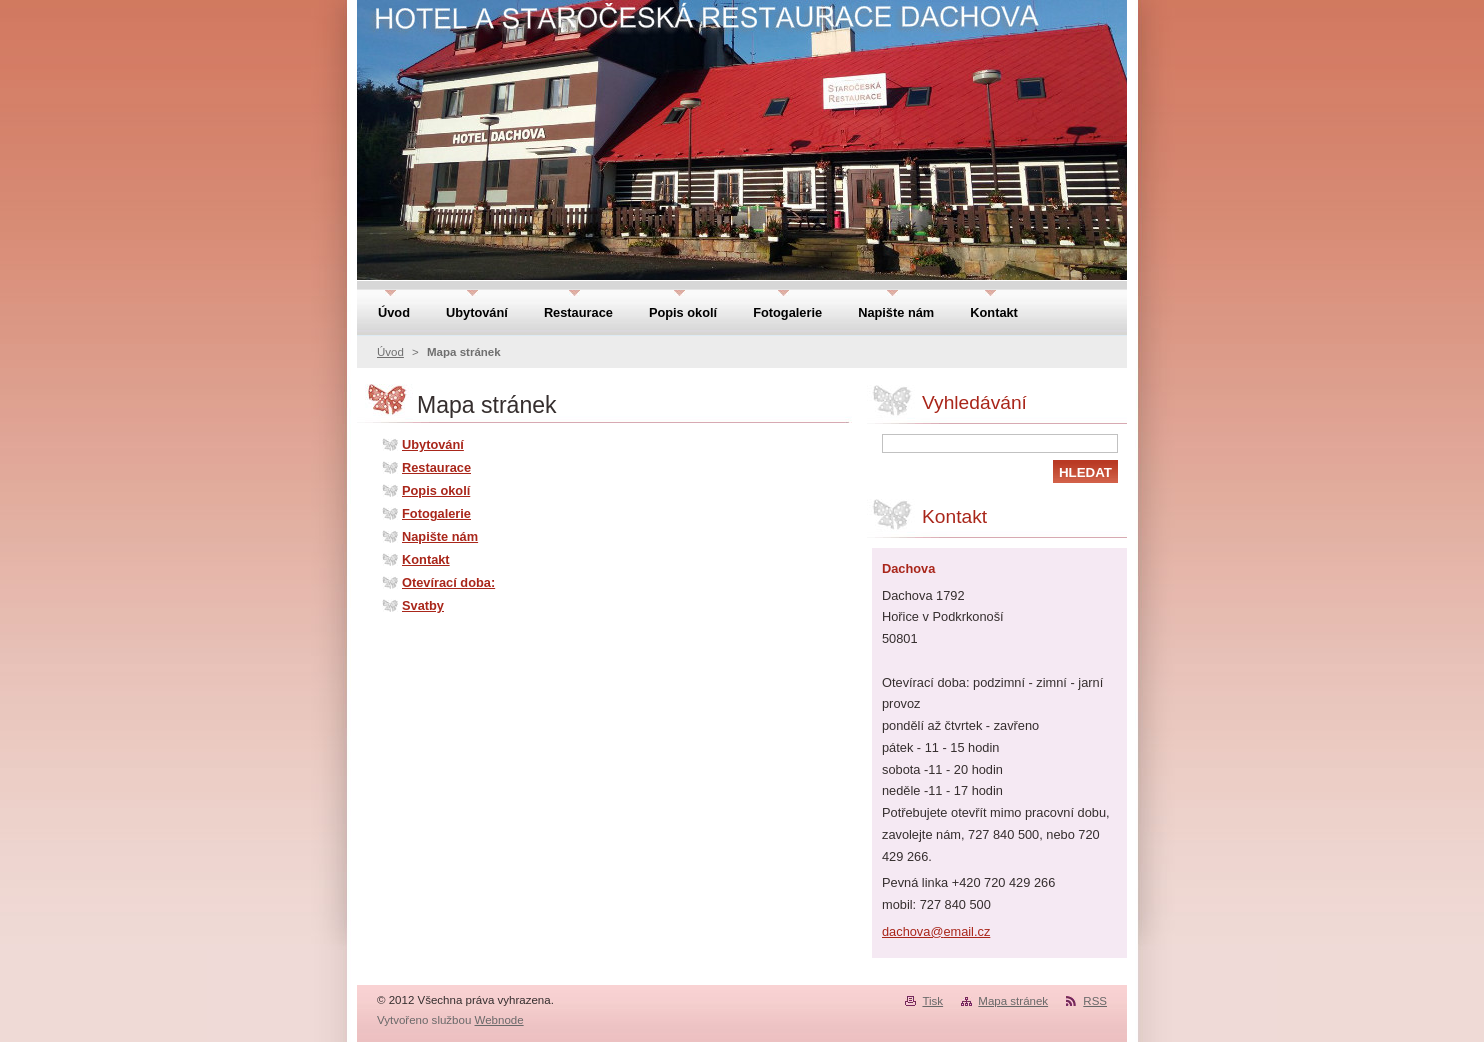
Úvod (390, 352)
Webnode (499, 1020)
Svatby (423, 605)
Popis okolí (436, 490)
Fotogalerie (436, 513)
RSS (1095, 1001)
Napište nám (440, 536)
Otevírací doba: (448, 582)
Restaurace (436, 467)
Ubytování (433, 444)
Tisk (932, 1001)
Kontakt (426, 559)
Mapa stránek (1013, 1001)
